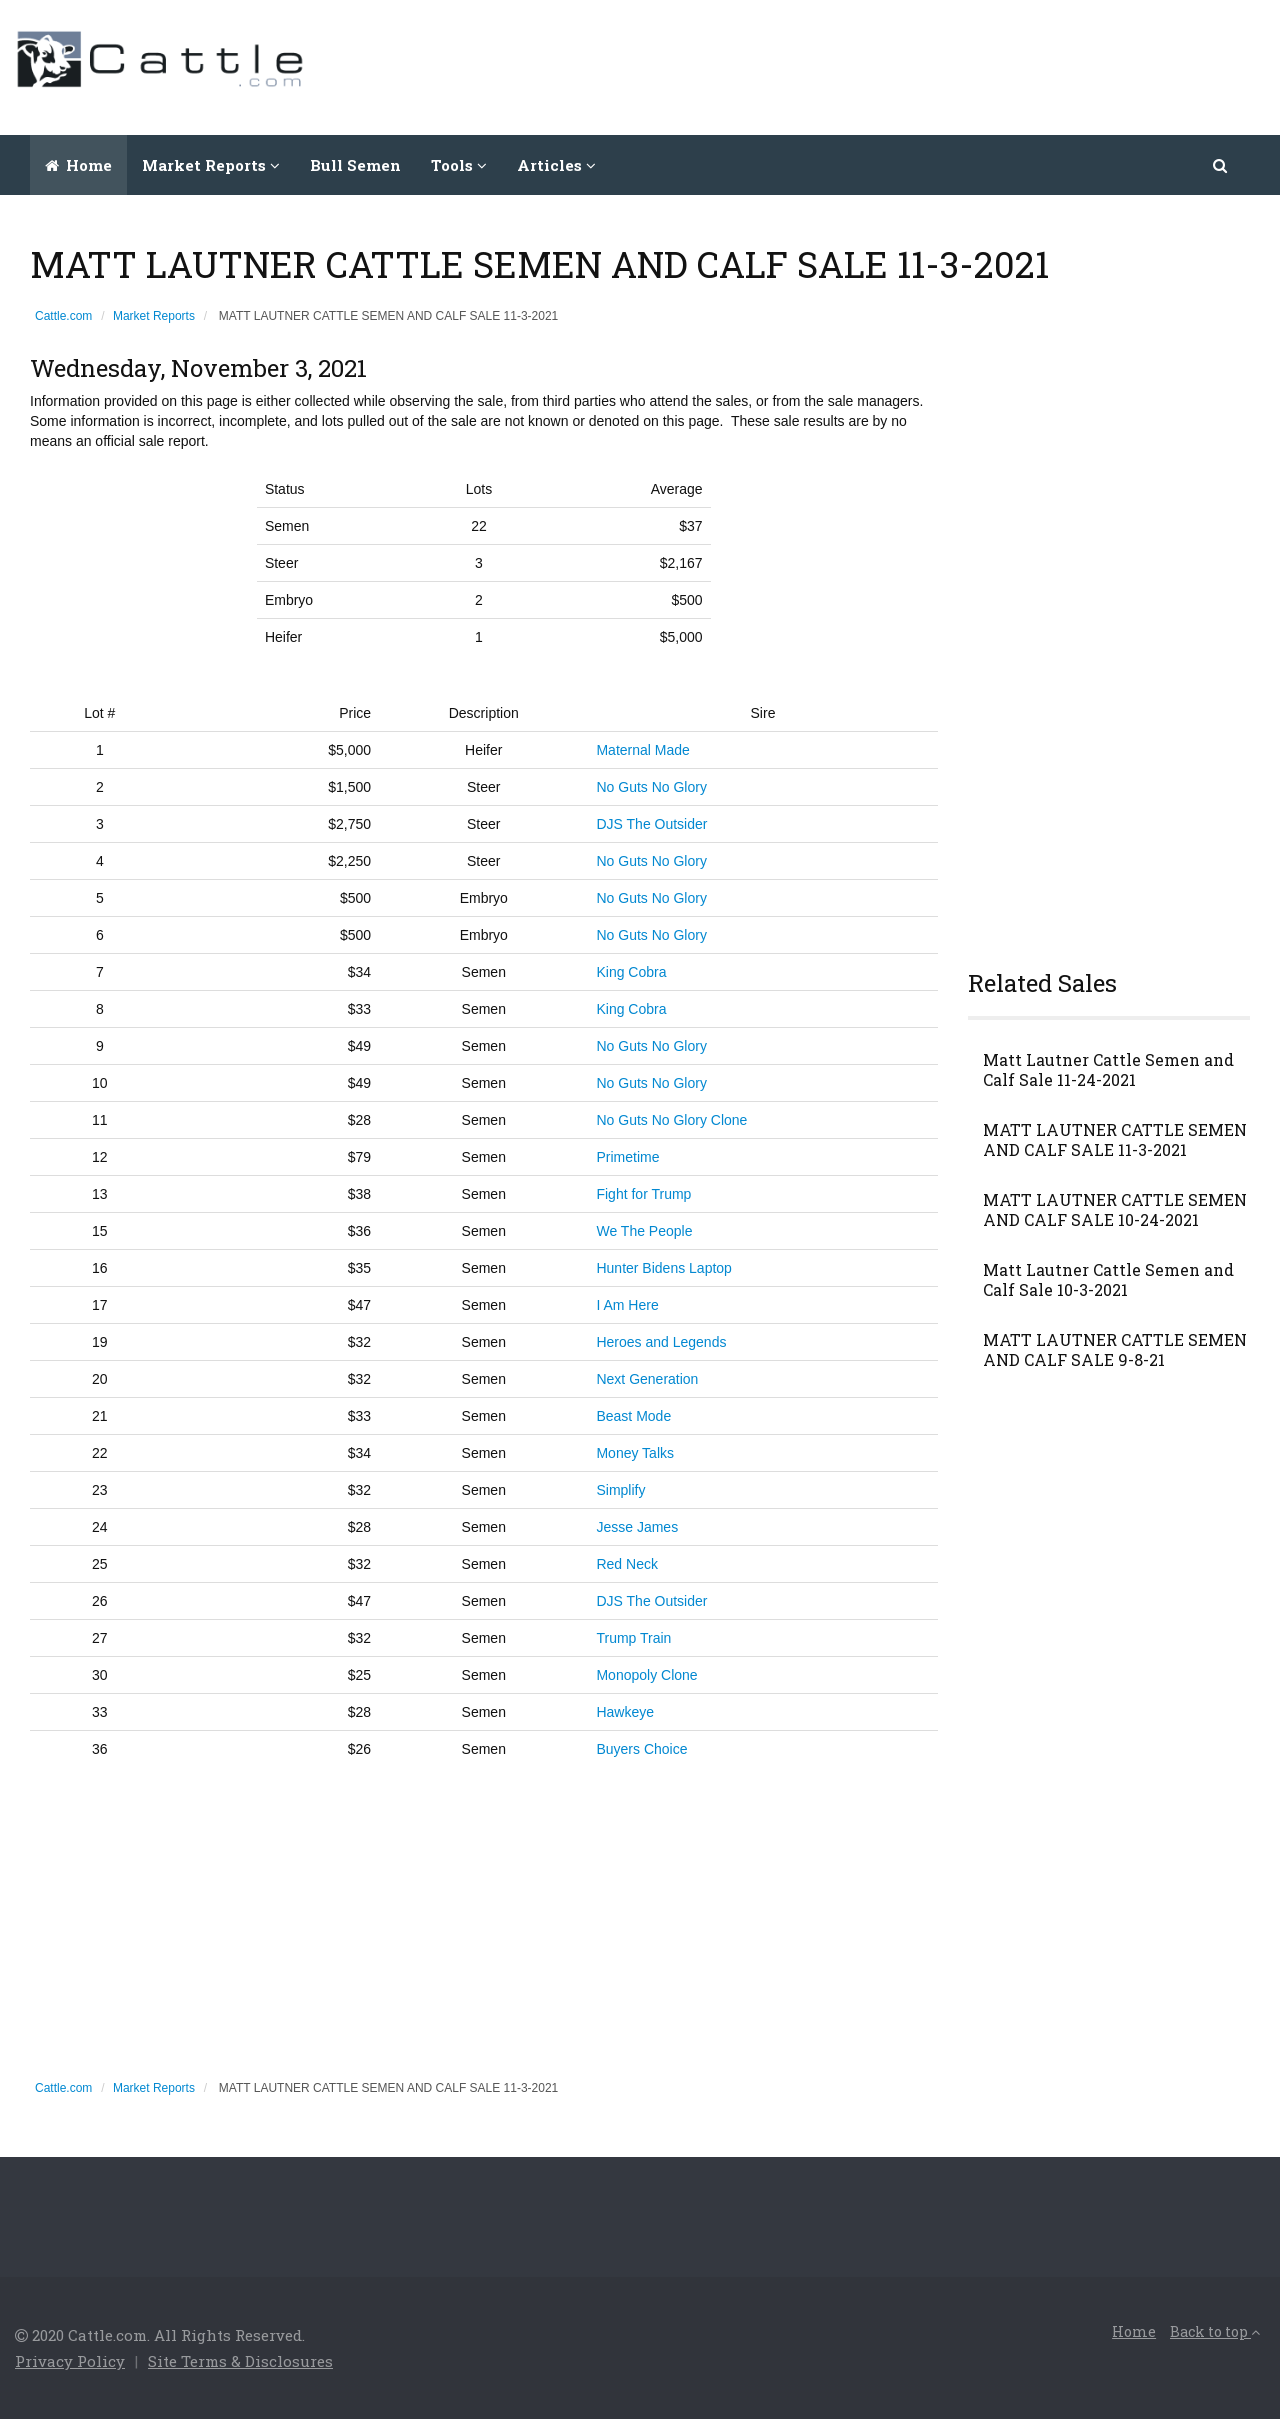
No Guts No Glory (651, 787)
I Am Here (627, 1305)
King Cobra (631, 972)
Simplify (620, 1490)
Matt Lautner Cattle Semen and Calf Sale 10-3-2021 (1108, 1280)
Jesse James (637, 1527)
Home (78, 165)
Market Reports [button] (211, 165)
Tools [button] (459, 165)
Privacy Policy (70, 2361)
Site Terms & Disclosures (240, 2361)
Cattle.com (63, 316)
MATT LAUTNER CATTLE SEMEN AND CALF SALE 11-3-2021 (1115, 1140)
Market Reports (154, 316)
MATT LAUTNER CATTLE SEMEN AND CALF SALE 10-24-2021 (1115, 1210)
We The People (644, 1231)
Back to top (1215, 2331)
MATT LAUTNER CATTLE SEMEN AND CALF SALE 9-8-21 (1115, 1350)
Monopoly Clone (646, 1675)
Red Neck (626, 1564)
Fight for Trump (643, 1194)
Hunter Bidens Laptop (663, 1268)
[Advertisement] (901, 65)
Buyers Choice (641, 1749)
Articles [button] (556, 165)
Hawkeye (625, 1712)
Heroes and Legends (661, 1342)
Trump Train (633, 1638)
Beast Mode (633, 1416)
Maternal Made (642, 750)
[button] (1221, 165)
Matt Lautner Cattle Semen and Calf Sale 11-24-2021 (1108, 1070)
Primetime (627, 1157)
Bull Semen (355, 165)
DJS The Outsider (651, 824)
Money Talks (635, 1453)
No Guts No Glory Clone (671, 1120)
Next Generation (647, 1379)
